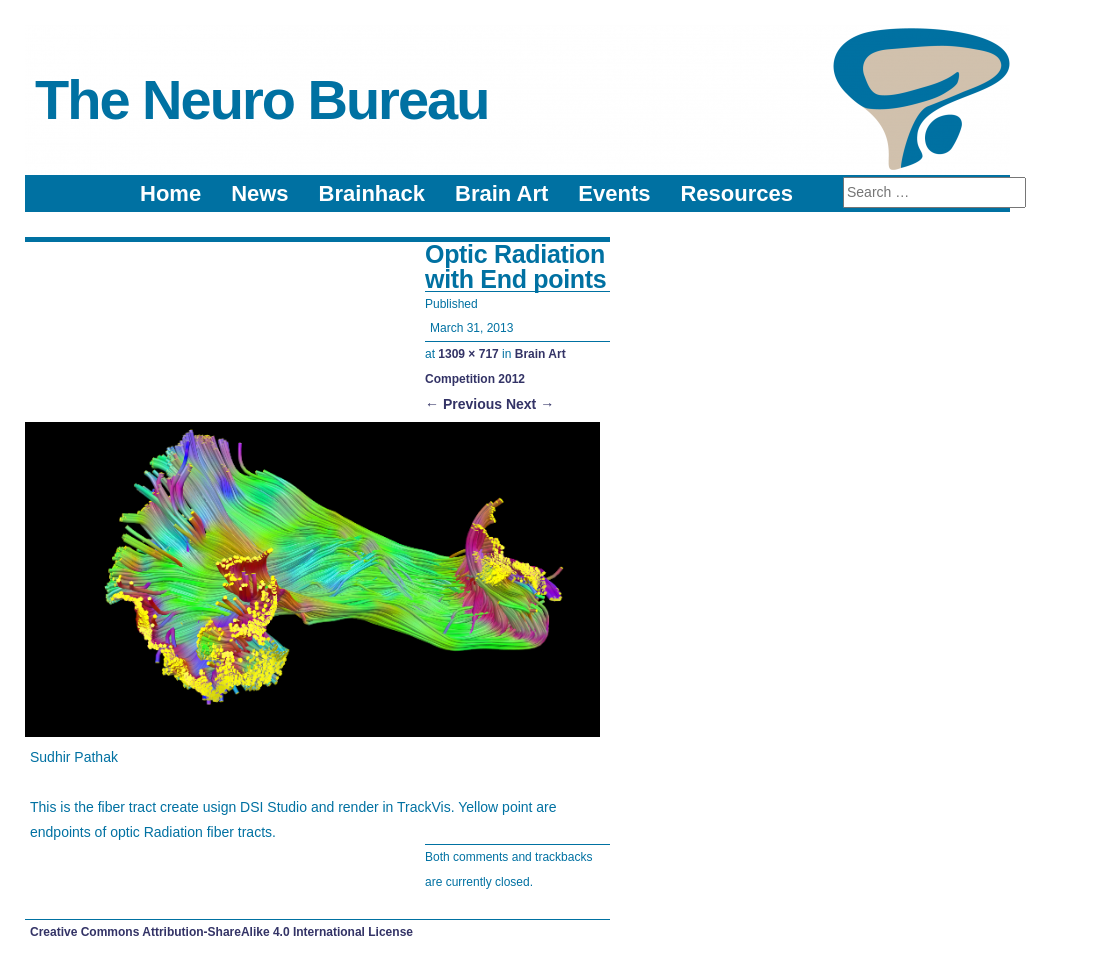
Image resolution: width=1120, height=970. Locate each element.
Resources (736, 193)
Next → (530, 404)
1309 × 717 (468, 354)
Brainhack (372, 193)
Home (170, 193)
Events (614, 193)
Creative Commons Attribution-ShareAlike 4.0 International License (221, 932)
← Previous (463, 404)
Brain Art (501, 193)
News (259, 193)
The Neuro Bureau (261, 99)
